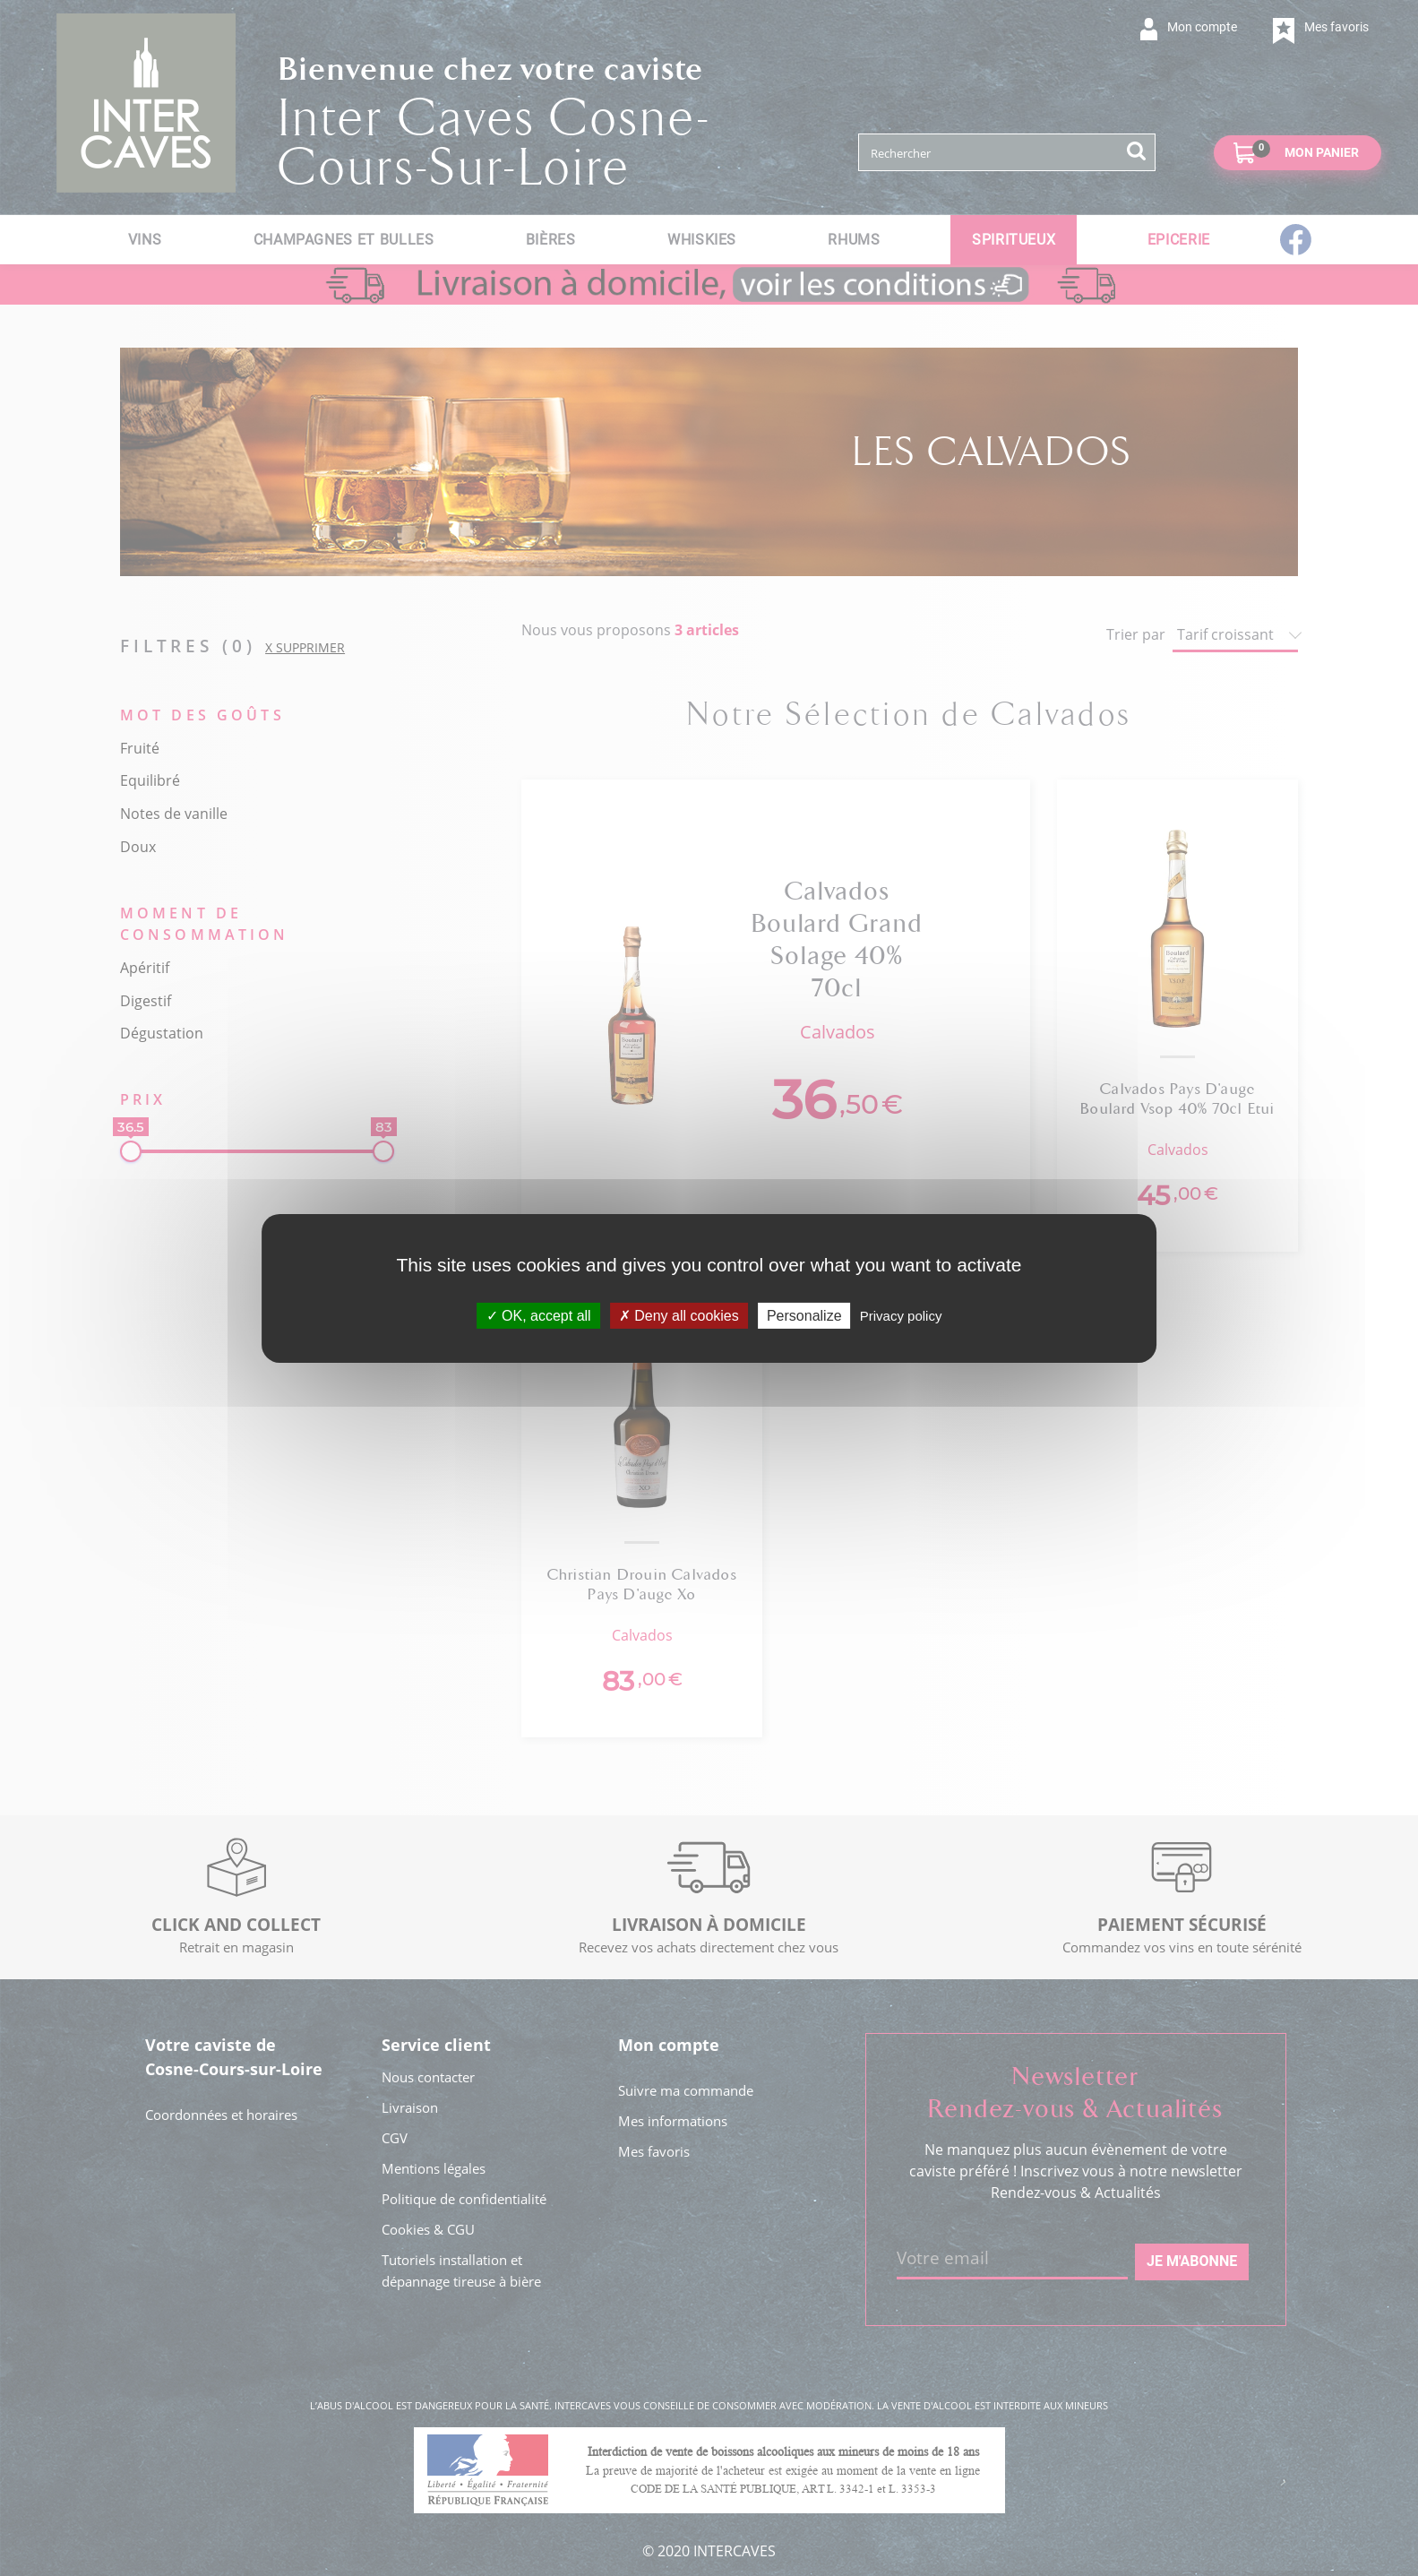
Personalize (804, 1314)
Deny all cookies (679, 1314)
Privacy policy (901, 1314)
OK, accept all (538, 1314)
